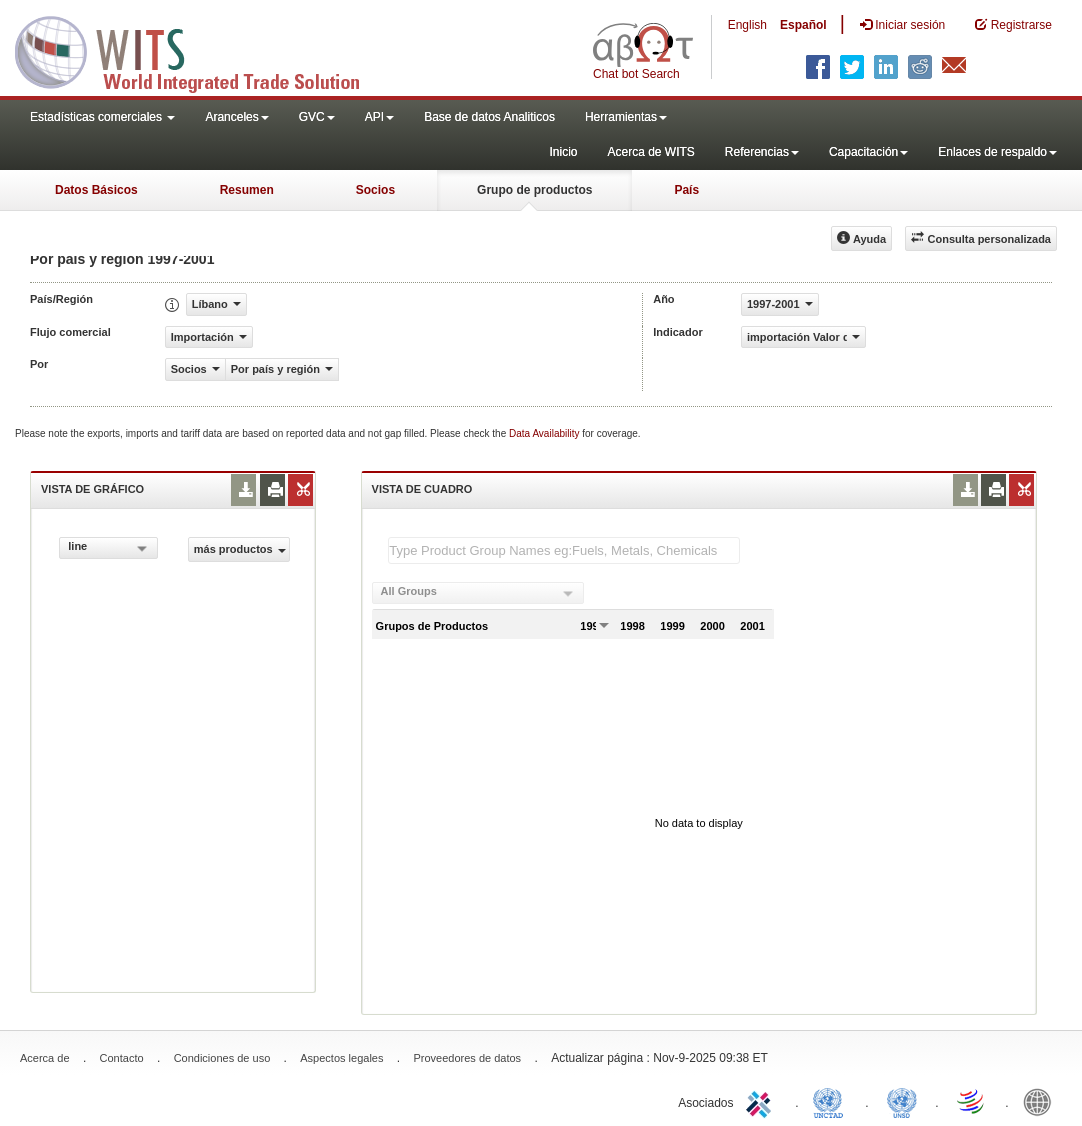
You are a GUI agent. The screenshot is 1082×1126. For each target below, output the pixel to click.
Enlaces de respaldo (997, 152)
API (379, 117)
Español (803, 25)
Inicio (563, 152)
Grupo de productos (534, 190)
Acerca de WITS (650, 152)
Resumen (247, 190)
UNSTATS (902, 1101)
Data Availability (545, 433)
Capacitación (868, 152)
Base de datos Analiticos (489, 117)
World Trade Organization (972, 1101)
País (686, 190)
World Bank (1042, 1101)
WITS (200, 50)
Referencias (762, 152)
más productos (240, 549)
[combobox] (108, 548)
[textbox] (564, 550)
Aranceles (236, 117)
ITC (762, 1101)
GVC (317, 117)
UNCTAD (832, 1101)
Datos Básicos (96, 190)
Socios (375, 190)
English (747, 25)
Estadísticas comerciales (102, 117)
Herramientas (626, 117)
